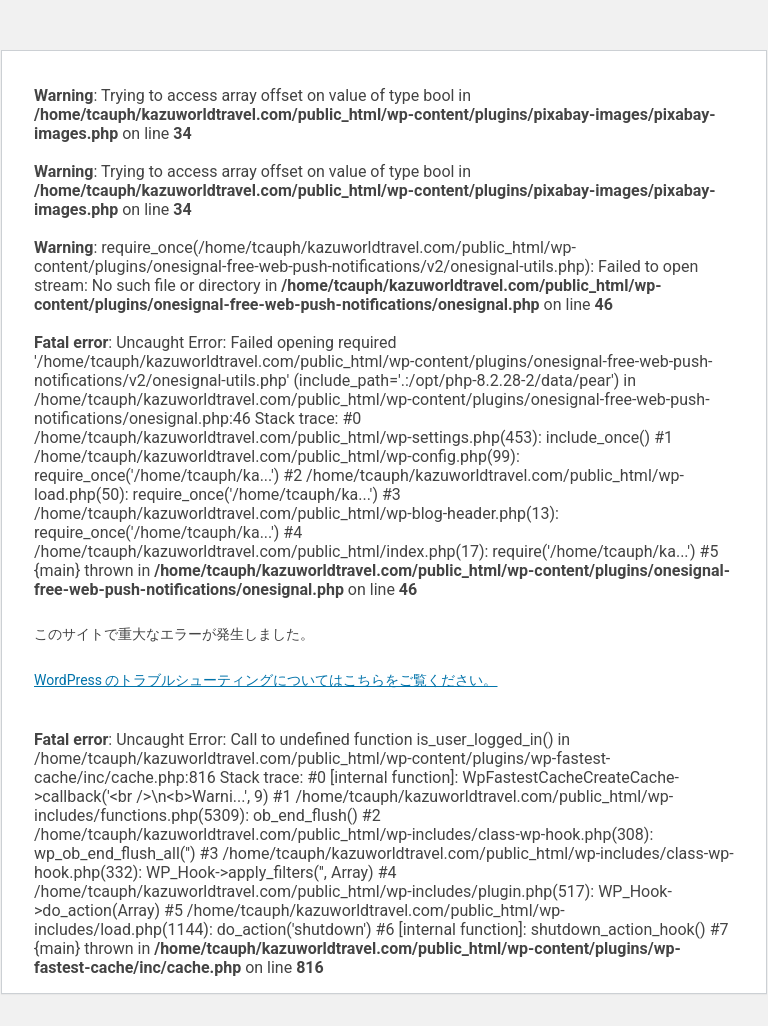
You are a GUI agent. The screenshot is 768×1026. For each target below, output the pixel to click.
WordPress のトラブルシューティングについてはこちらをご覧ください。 (266, 680)
